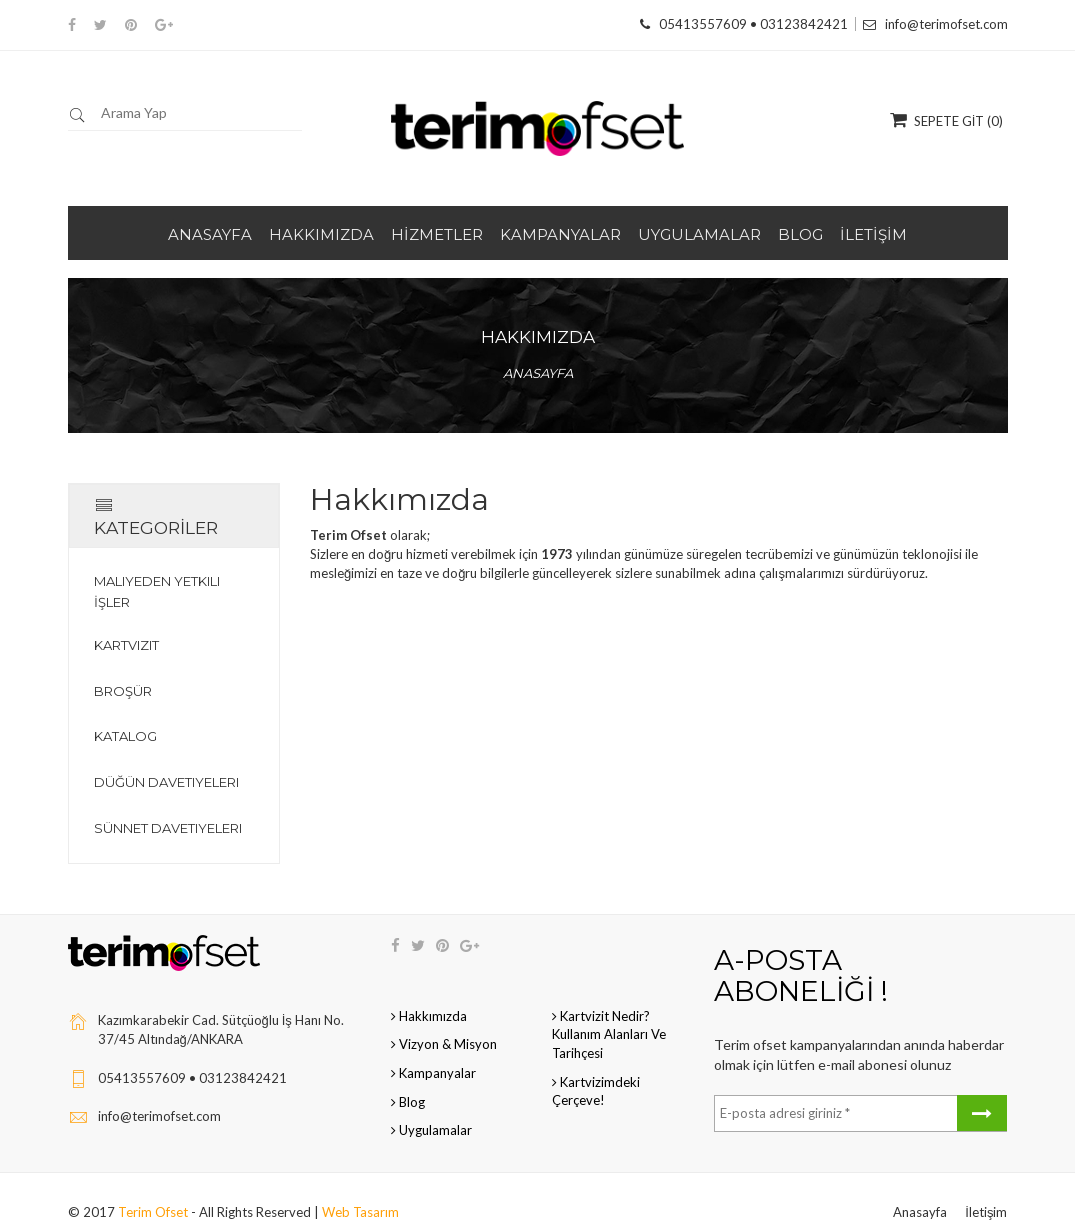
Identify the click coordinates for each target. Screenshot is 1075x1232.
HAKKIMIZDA (321, 234)
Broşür (123, 672)
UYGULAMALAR (699, 234)
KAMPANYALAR (560, 234)
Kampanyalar (433, 1054)
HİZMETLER (437, 234)
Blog (408, 1083)
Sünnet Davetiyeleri (168, 809)
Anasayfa (538, 373)
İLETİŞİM (873, 234)
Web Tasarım (360, 1193)
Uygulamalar (431, 1111)
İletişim (986, 1193)
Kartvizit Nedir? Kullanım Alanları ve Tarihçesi (609, 1015)
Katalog (125, 718)
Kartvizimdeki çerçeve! (596, 1072)
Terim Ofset (154, 1193)
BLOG (800, 234)
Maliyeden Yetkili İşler (157, 573)
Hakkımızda (429, 997)
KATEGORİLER (163, 506)
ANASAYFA (210, 234)
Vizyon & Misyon (444, 1026)
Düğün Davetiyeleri (166, 763)
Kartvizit (126, 626)
